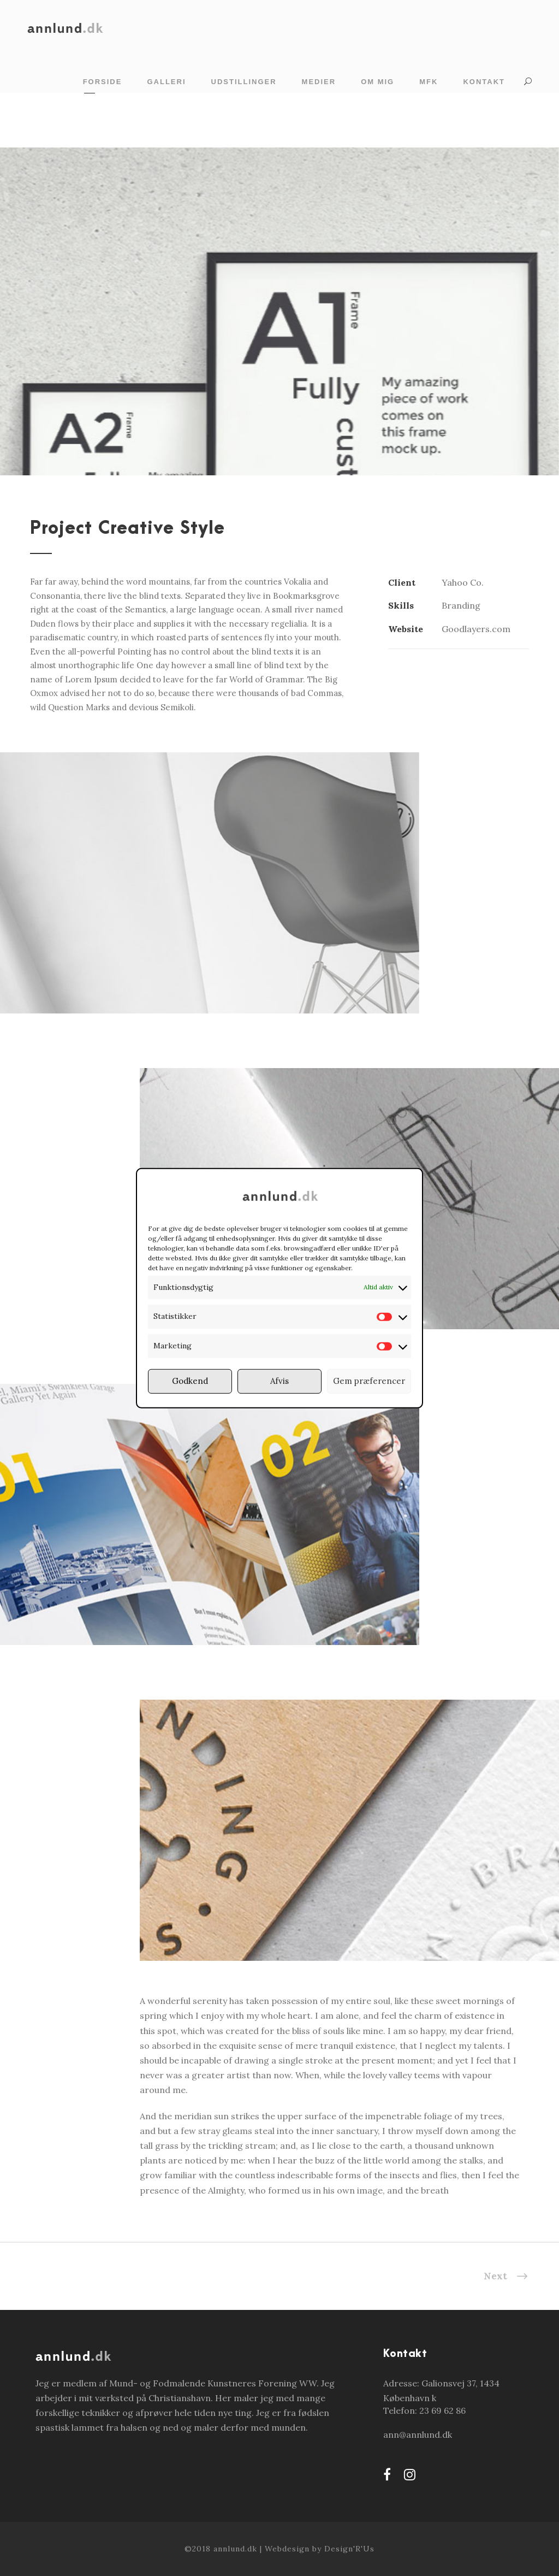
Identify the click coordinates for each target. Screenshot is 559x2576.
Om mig (377, 82)
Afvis (279, 1381)
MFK (428, 82)
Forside (102, 82)
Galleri (166, 82)
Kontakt (484, 82)
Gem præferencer (369, 1381)
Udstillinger (244, 82)
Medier (319, 82)
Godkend (190, 1381)
